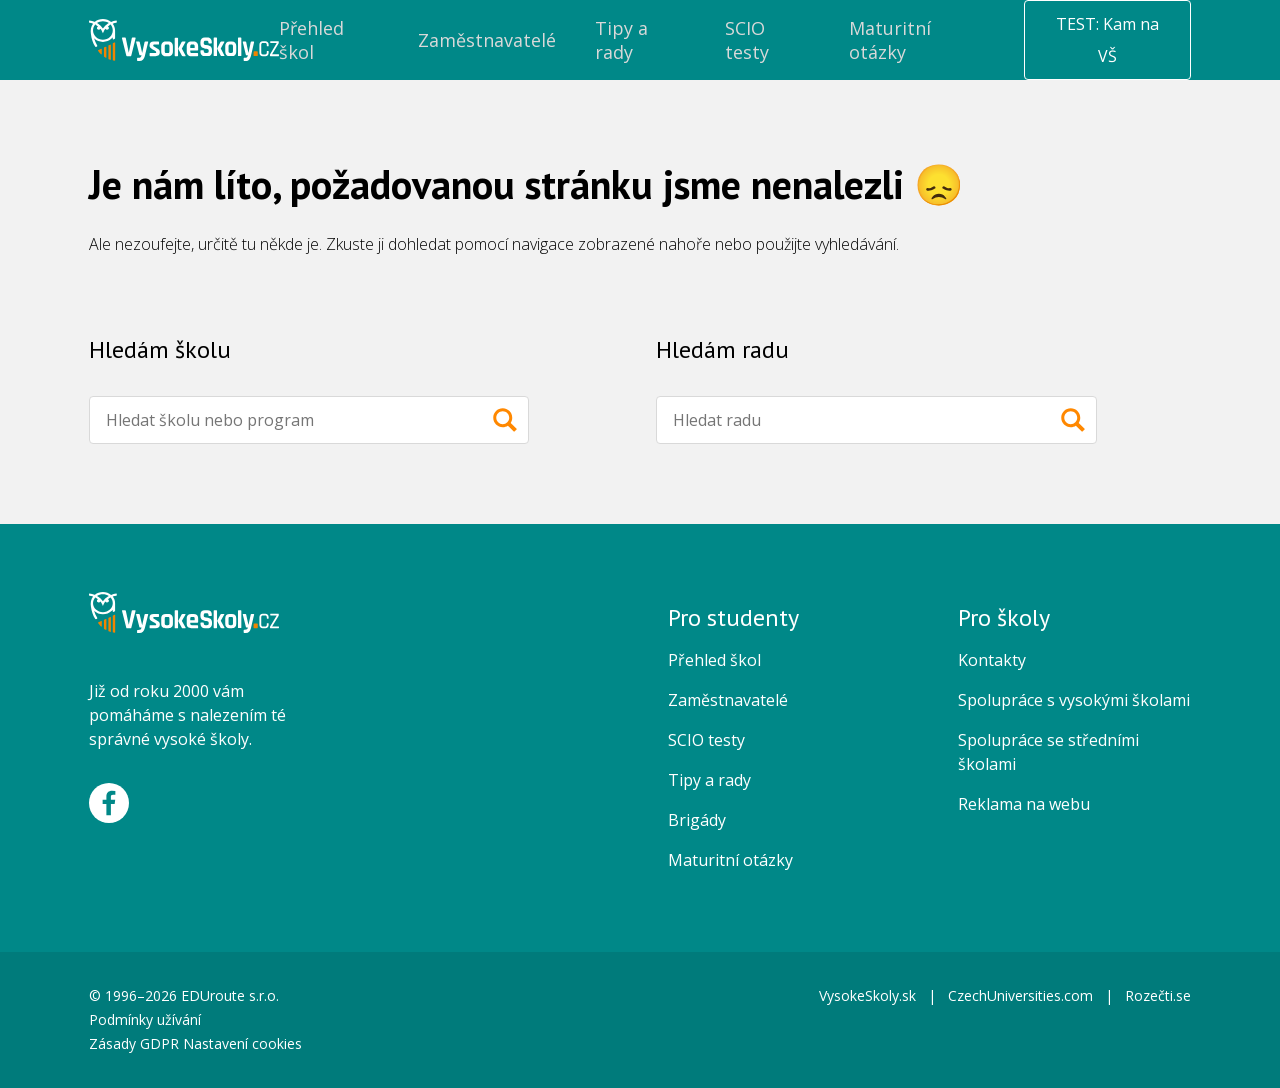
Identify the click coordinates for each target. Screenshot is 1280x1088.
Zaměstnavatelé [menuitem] (487, 40)
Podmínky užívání (147, 1019)
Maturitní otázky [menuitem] (890, 40)
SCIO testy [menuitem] (747, 40)
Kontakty (992, 660)
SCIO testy (706, 740)
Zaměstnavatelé (728, 700)
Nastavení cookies (242, 1043)
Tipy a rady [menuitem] (621, 40)
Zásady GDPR (134, 1043)
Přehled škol (714, 660)
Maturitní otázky (730, 860)
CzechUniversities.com (1020, 995)
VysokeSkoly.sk (867, 995)
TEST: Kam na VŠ (1107, 40)
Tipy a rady (709, 780)
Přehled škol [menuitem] (311, 40)
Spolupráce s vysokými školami (1074, 700)
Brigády (697, 820)
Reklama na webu (1024, 804)
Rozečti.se (1158, 995)
